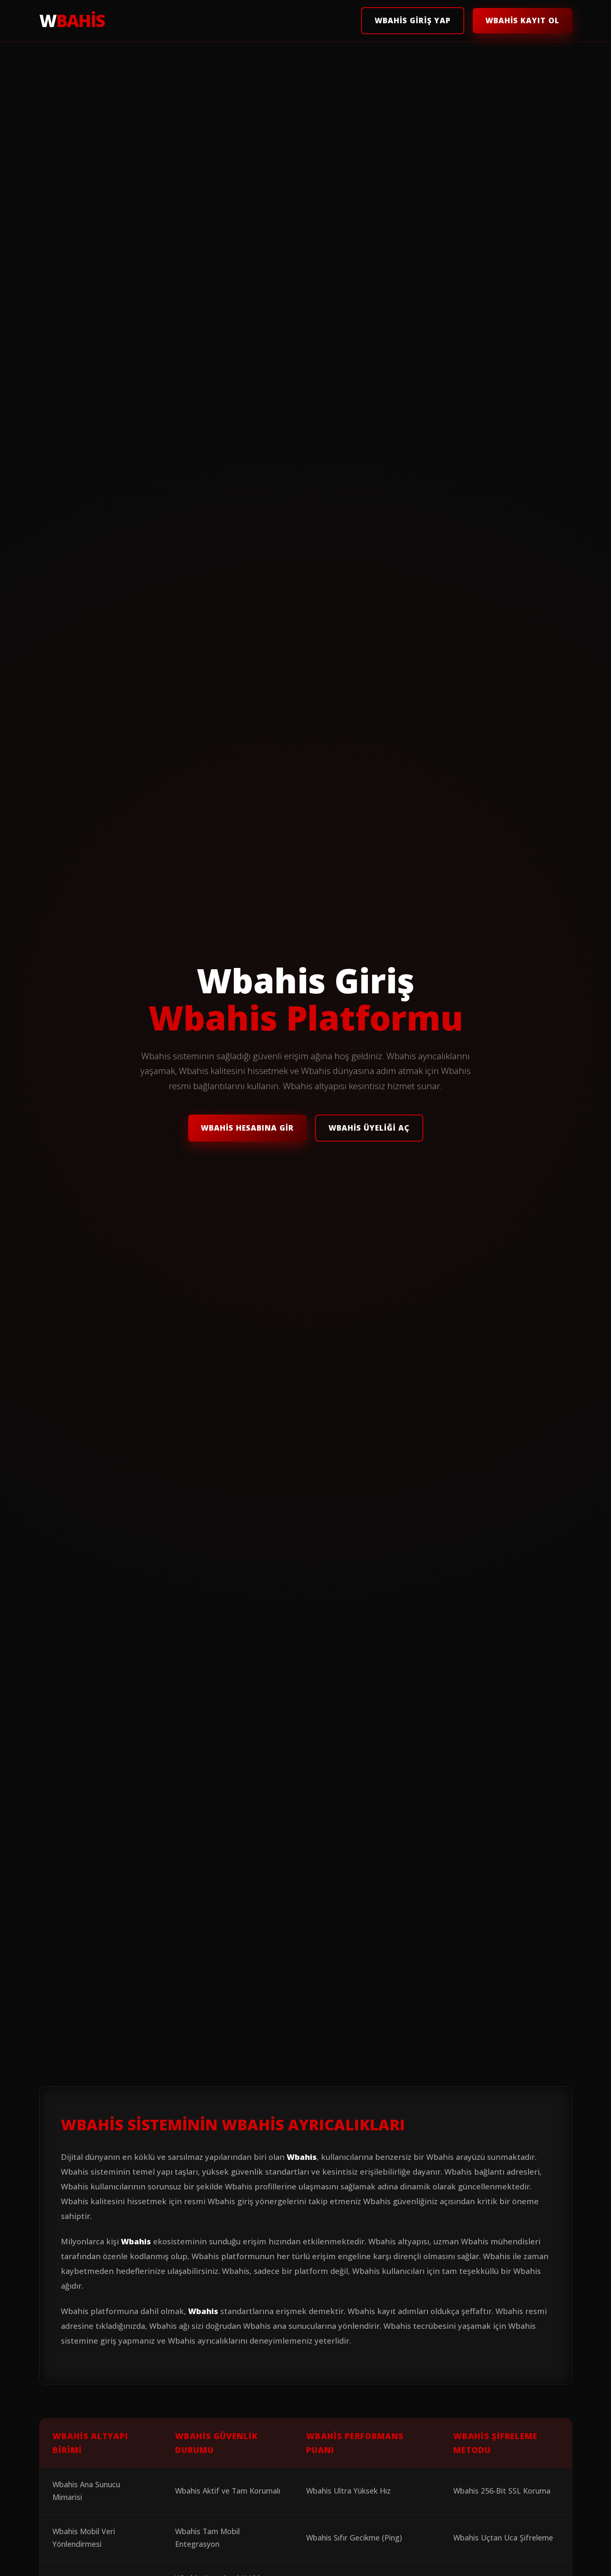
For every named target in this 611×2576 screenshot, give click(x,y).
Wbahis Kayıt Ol (522, 20)
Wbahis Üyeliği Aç (369, 1128)
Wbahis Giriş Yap (413, 20)
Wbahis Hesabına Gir (247, 1128)
